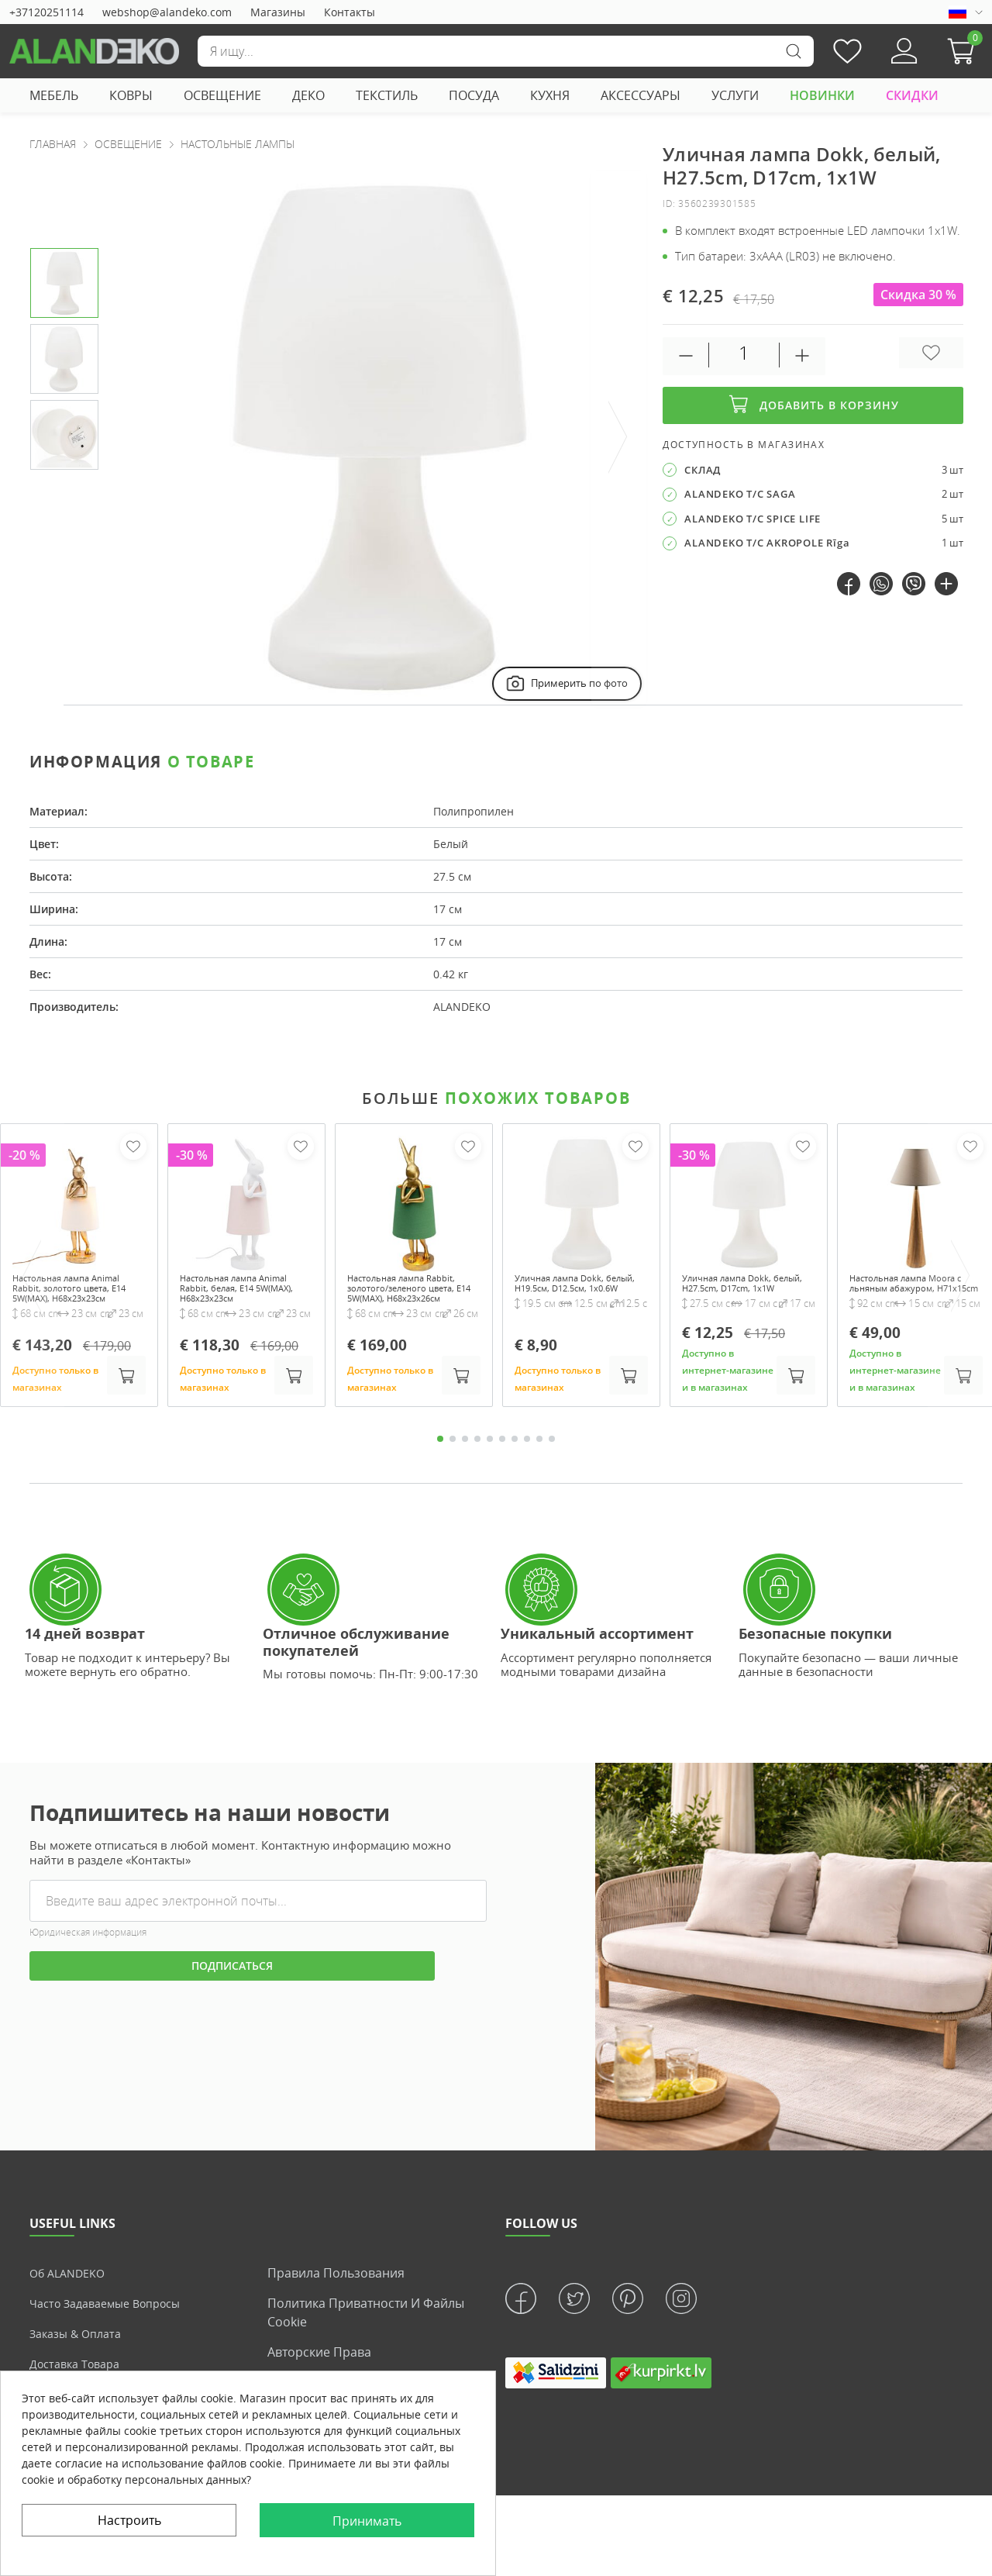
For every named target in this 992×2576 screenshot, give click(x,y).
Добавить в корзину (813, 404)
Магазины (277, 12)
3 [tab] (465, 1457)
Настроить (129, 2520)
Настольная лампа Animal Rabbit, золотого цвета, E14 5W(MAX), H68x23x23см (75, 1300)
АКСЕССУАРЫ (640, 95)
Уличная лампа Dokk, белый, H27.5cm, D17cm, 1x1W (746, 1293)
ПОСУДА (474, 95)
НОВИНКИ (822, 95)
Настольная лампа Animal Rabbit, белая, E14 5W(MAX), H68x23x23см (236, 1300)
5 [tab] (490, 1457)
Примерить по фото (565, 683)
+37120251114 (46, 12)
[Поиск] (505, 51)
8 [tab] (527, 1457)
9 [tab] (539, 1457)
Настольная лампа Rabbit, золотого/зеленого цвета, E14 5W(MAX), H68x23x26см (407, 1300)
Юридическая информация (87, 1950)
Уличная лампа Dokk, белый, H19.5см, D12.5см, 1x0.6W (581, 1293)
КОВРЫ (131, 95)
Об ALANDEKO (71, 2291)
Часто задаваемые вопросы (114, 2321)
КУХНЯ (550, 95)
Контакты (349, 12)
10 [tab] (552, 1457)
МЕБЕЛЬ (53, 95)
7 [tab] (515, 1457)
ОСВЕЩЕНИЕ (222, 95)
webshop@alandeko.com (167, 12)
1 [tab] (440, 1457)
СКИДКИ (912, 95)
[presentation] (618, 438)
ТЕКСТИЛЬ (387, 95)
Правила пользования (336, 2291)
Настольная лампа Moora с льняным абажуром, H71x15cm (905, 1293)
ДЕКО (308, 95)
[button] (965, 51)
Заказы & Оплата (80, 2351)
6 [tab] (502, 1457)
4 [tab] (477, 1457)
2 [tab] (453, 1457)
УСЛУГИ (735, 95)
